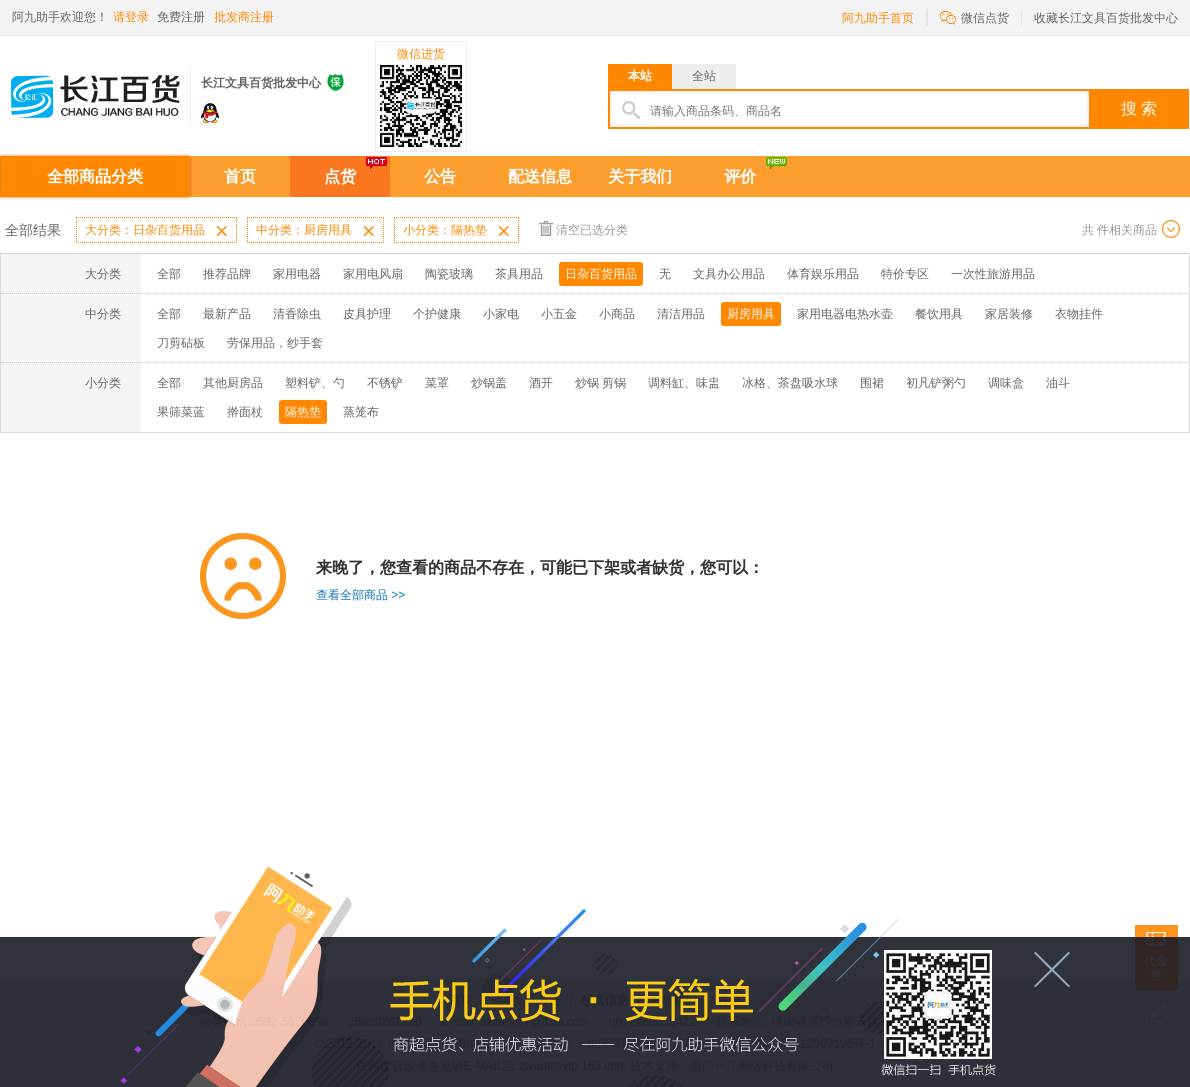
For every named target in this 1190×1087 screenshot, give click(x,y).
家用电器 (297, 274)
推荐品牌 (227, 274)
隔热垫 (303, 412)
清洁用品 (681, 314)
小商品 (617, 314)
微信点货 (974, 16)
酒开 (541, 383)
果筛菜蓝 (181, 412)
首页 (240, 176)
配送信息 (540, 176)
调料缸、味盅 (684, 383)
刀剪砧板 (181, 343)
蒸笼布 (361, 412)
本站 (640, 76)
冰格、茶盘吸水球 (790, 383)
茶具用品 (519, 274)
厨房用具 (751, 314)
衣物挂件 (1079, 314)
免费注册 (181, 17)
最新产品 (227, 314)
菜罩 (437, 383)
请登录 (131, 17)
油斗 (1058, 383)
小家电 (501, 314)
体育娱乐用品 (823, 274)
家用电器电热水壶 (845, 314)
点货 (340, 176)
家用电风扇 (373, 274)
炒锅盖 (489, 383)
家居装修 (1009, 314)
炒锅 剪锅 (600, 383)
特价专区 (905, 274)
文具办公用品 (729, 274)
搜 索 (1139, 108)
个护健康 (437, 314)
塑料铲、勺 (315, 383)
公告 (440, 176)
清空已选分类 (583, 228)
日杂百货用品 (601, 274)
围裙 (872, 383)
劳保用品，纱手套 (275, 343)
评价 (740, 176)
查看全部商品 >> (360, 595)
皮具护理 (367, 314)
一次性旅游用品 (993, 274)
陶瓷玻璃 (449, 274)
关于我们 (640, 176)
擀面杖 (245, 412)
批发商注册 (244, 17)
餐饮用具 (939, 314)
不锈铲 (385, 383)
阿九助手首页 (878, 18)
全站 (704, 76)
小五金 (559, 314)
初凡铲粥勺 (936, 383)
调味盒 (1006, 383)
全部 (169, 274)
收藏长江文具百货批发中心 (1106, 18)
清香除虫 (297, 314)
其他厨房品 (233, 383)
